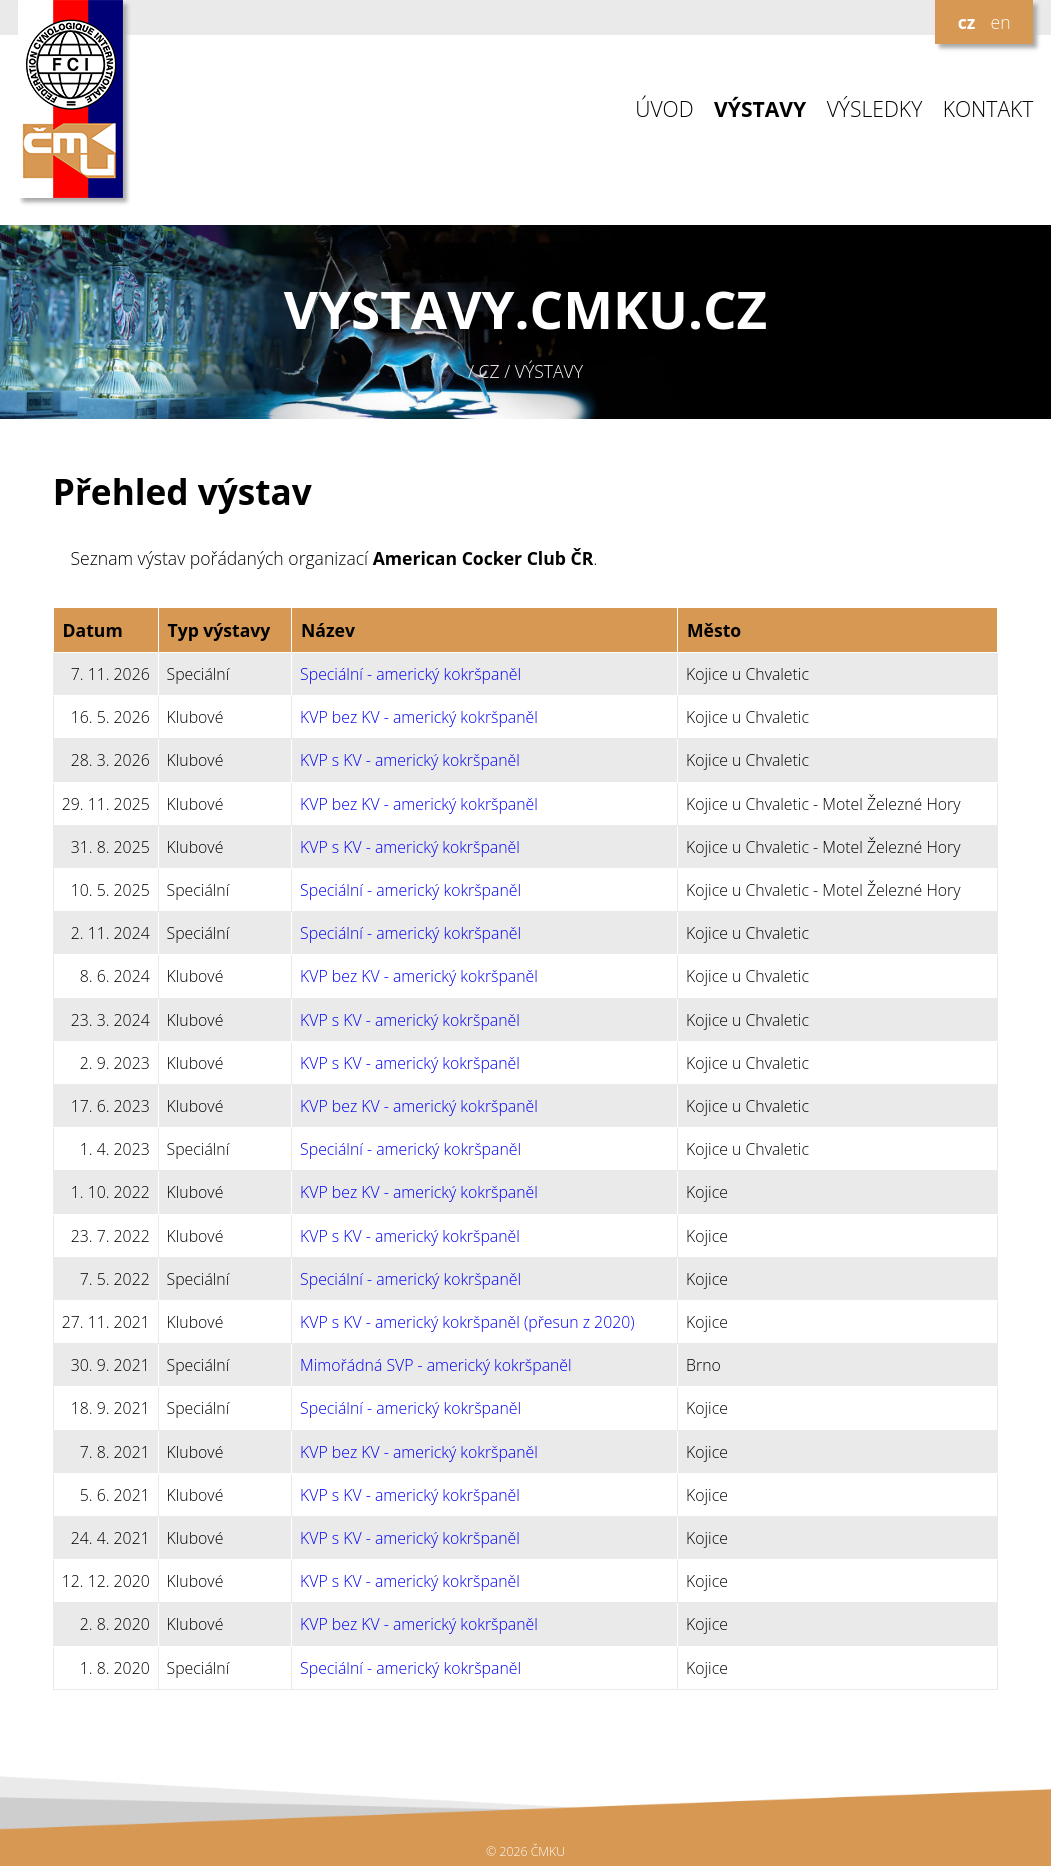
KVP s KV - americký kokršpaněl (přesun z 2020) (467, 1322)
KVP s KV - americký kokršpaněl (410, 760)
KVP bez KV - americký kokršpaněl (419, 717)
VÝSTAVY (760, 109)
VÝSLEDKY (875, 109)
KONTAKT (988, 109)
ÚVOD (664, 109)
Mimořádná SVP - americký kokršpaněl (436, 1365)
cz (967, 22)
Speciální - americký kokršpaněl (410, 674)
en (1000, 22)
